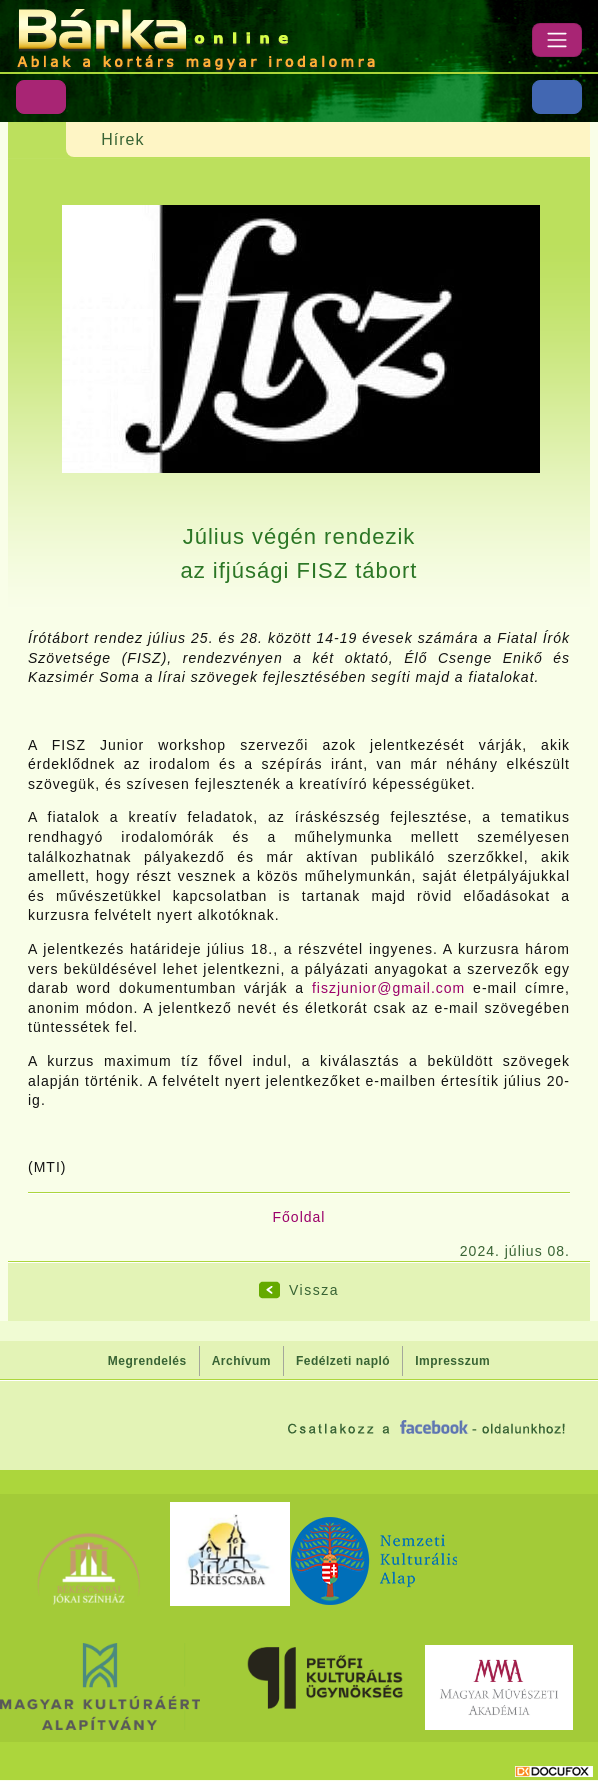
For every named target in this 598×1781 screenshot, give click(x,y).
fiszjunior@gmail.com (388, 988)
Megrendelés (147, 1361)
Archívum (241, 1361)
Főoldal (299, 1217)
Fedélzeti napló (343, 1361)
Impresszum (452, 1361)
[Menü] (557, 40)
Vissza (314, 1290)
